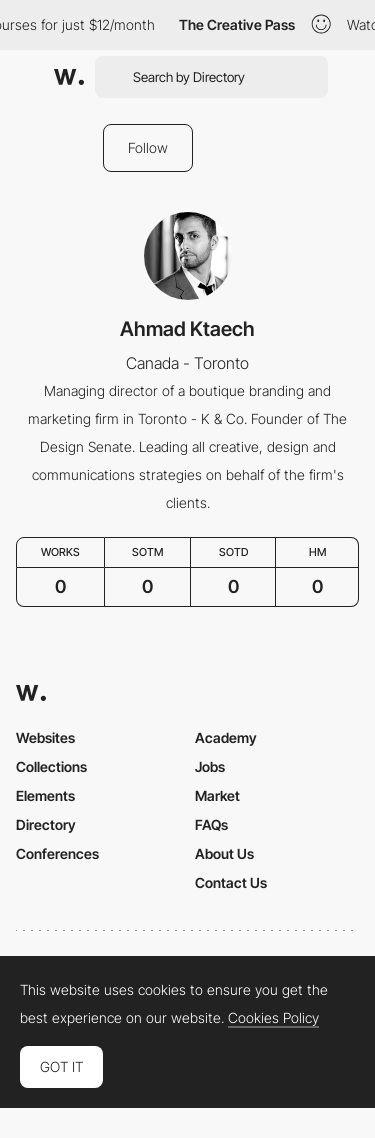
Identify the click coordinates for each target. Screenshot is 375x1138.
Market (217, 795)
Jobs (210, 766)
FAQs (211, 824)
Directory (46, 824)
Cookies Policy (273, 1018)
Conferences (57, 853)
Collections (51, 766)
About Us (224, 853)
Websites (45, 737)
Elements (45, 795)
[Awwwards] (69, 77)
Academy (226, 737)
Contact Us (231, 882)
